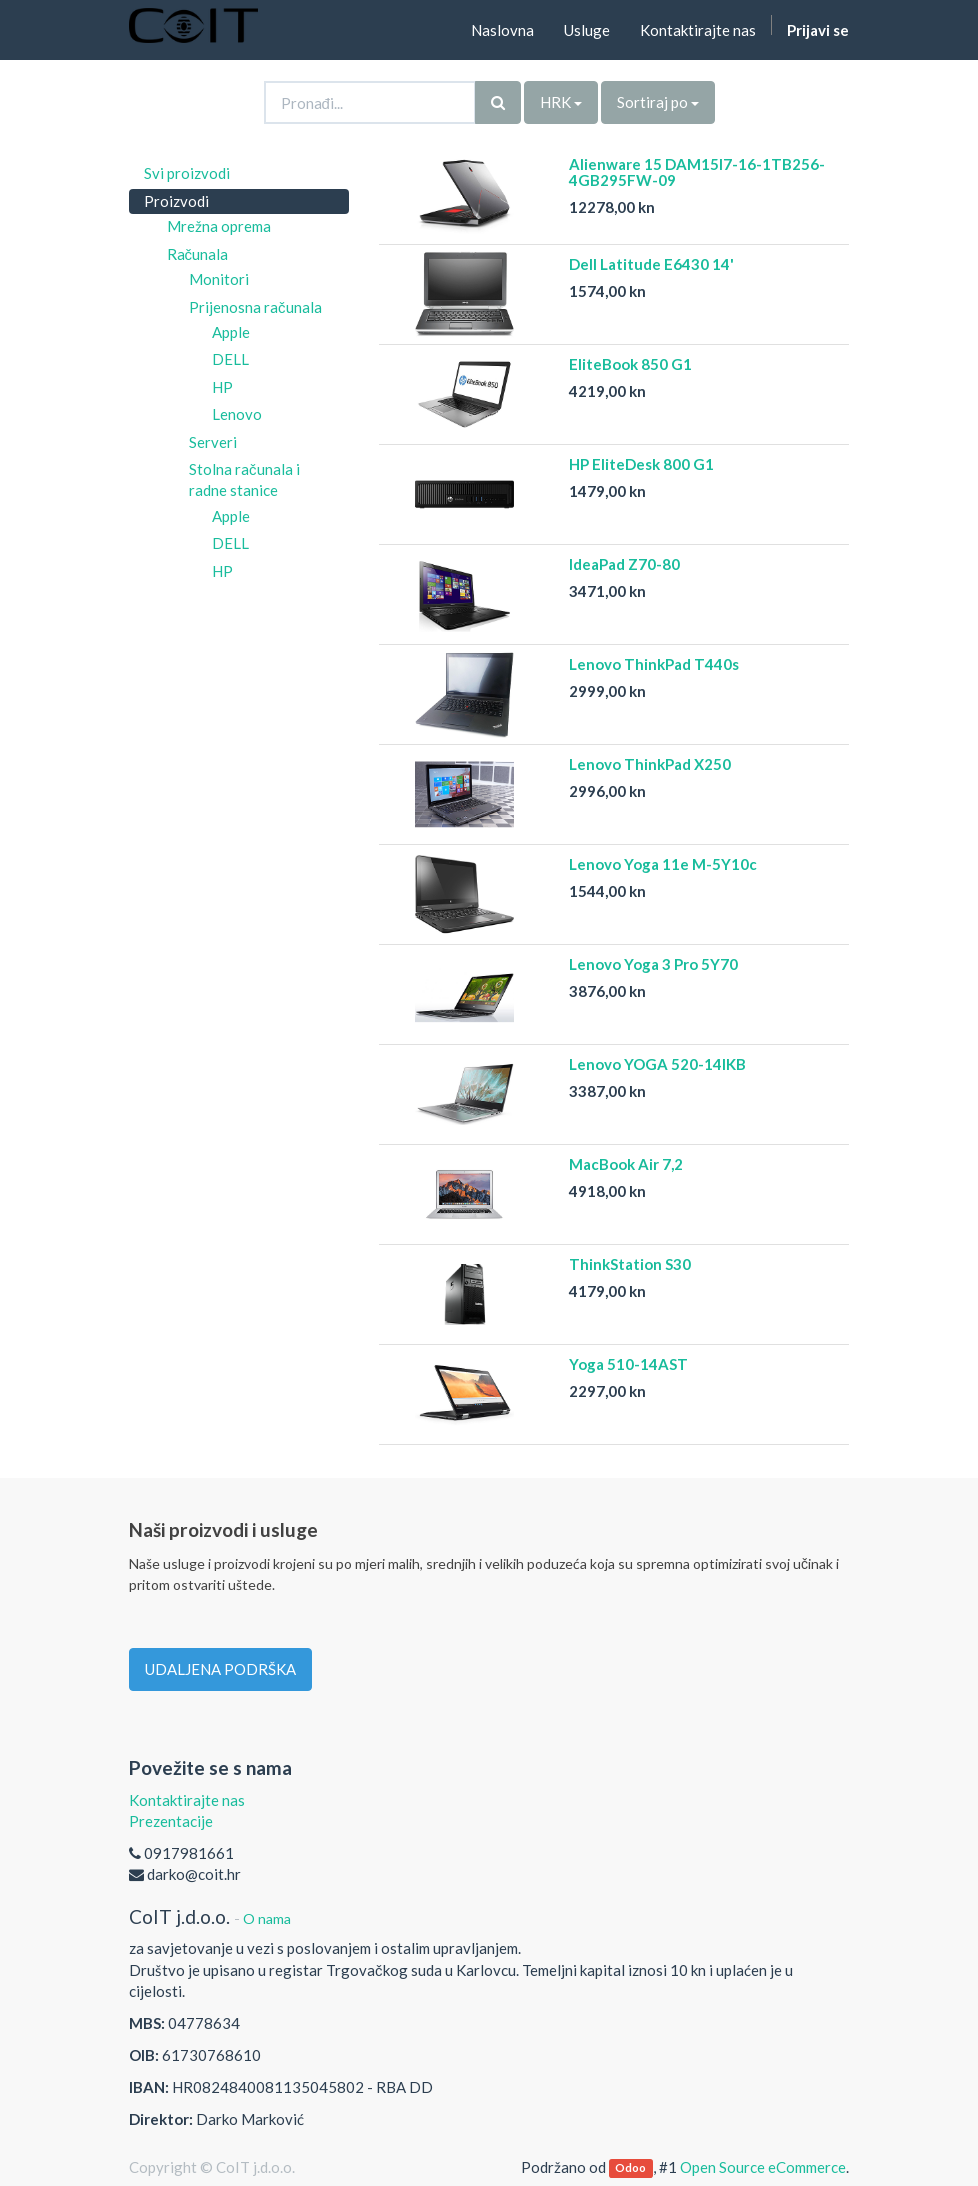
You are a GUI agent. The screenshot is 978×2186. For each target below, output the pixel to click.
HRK (561, 102)
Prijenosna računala (255, 307)
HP (222, 387)
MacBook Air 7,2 (626, 1164)
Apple (231, 332)
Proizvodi (176, 201)
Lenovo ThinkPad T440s (654, 664)
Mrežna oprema (219, 226)
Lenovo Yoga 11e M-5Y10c (663, 864)
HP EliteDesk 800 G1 (641, 464)
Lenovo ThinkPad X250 (650, 764)
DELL (230, 359)
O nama (267, 1918)
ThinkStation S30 (630, 1264)
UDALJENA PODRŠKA (220, 1669)
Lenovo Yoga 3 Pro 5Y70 (653, 964)
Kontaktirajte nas (187, 1800)
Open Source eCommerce (763, 2167)
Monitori (219, 279)
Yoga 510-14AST (628, 1364)
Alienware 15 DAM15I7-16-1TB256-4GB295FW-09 (697, 172)
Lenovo (237, 414)
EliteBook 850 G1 (630, 364)
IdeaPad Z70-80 (624, 564)
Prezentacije (171, 1821)
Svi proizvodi (187, 173)
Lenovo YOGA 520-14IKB (657, 1064)
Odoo (630, 2168)
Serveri (213, 442)
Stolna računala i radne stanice (244, 479)
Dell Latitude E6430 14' (651, 264)
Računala (198, 254)
